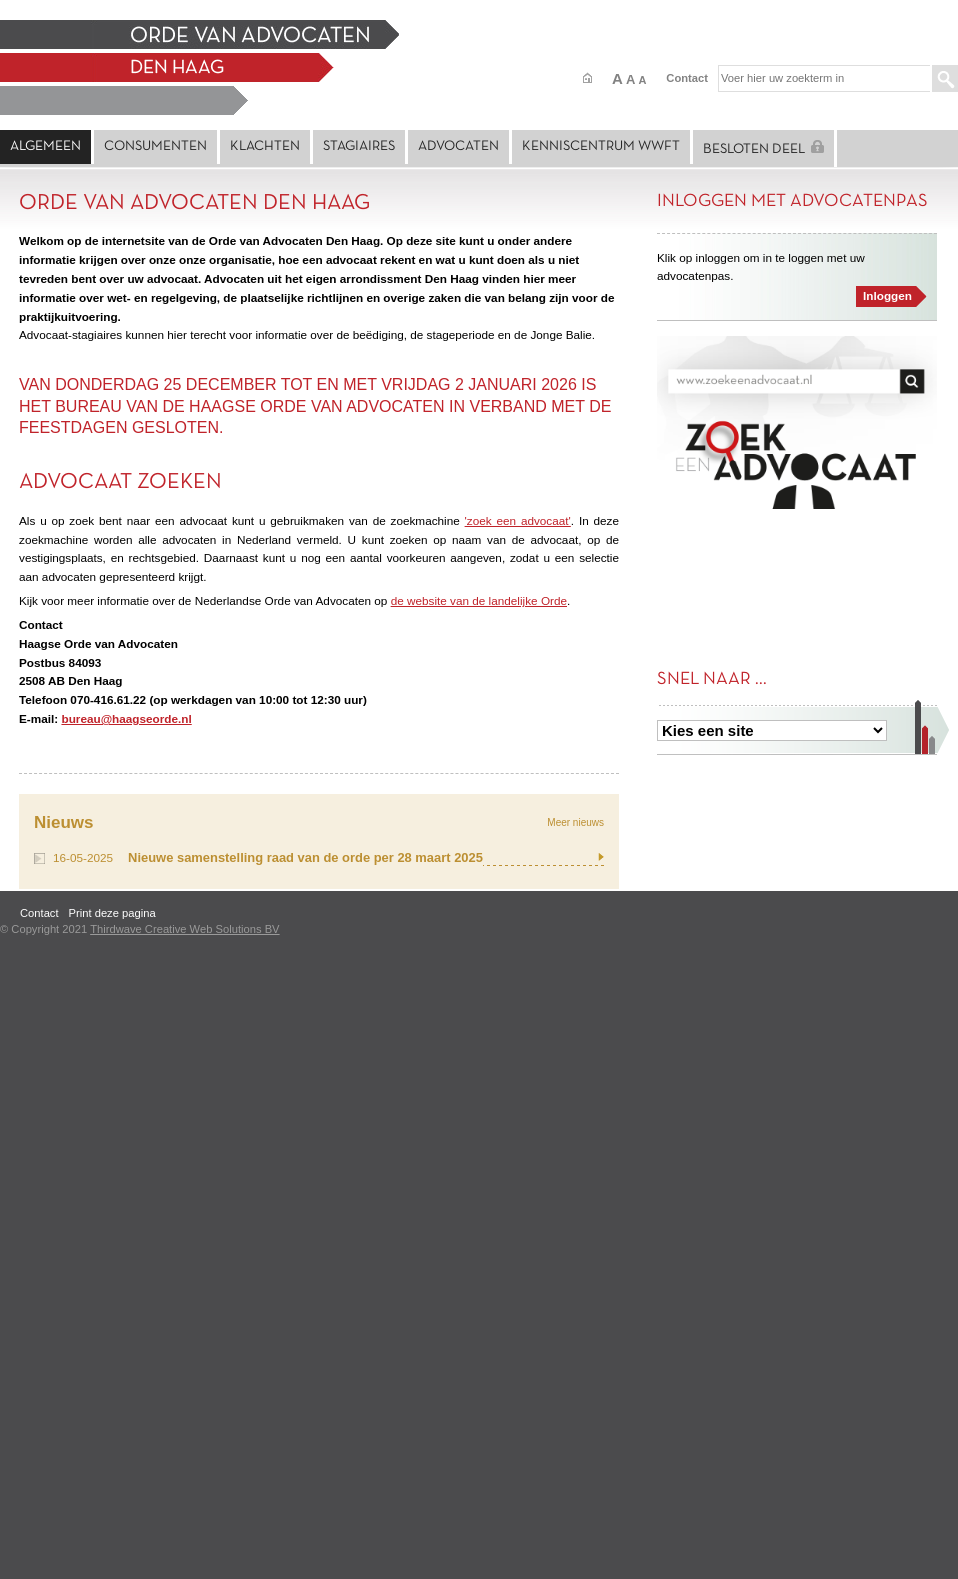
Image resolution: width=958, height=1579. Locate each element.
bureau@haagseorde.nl (126, 718)
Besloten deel (763, 148)
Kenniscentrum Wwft (601, 146)
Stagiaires (359, 146)
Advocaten (458, 146)
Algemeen (45, 146)
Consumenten (155, 146)
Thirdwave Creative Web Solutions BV (184, 929)
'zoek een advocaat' (518, 520)
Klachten (265, 146)
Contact (687, 78)
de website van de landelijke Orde (479, 600)
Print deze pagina (112, 913)
